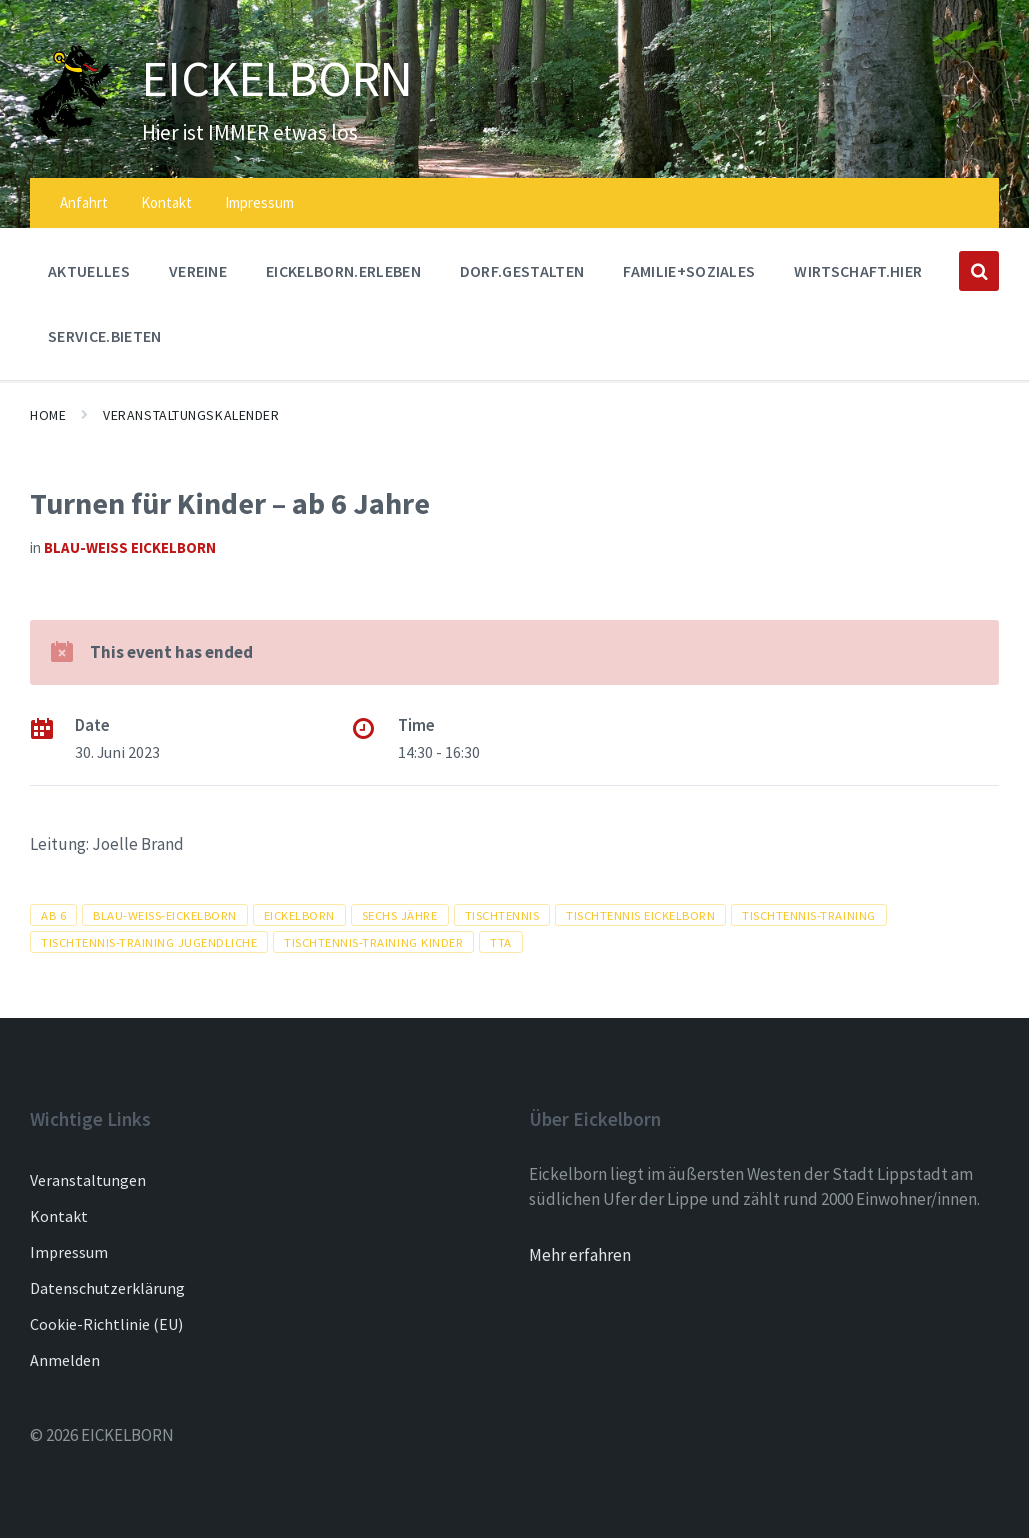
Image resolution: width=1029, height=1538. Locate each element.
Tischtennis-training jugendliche (149, 942)
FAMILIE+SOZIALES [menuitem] (689, 271)
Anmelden (65, 1360)
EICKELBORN (283, 78)
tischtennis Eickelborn (640, 915)
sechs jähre (400, 915)
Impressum (69, 1252)
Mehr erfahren (580, 1255)
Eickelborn (299, 915)
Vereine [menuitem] (198, 271)
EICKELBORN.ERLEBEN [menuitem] (343, 271)
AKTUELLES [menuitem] (89, 271)
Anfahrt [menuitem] (84, 202)
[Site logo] (71, 133)
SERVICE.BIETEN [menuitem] (104, 336)
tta (501, 942)
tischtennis (502, 915)
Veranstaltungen (88, 1180)
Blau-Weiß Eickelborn (130, 547)
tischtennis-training (808, 915)
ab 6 (53, 915)
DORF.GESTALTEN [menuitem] (522, 271)
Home (48, 415)
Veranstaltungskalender (191, 415)
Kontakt (59, 1216)
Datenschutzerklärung (107, 1288)
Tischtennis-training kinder (373, 942)
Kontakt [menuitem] (166, 202)
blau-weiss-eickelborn (165, 915)
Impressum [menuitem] (259, 202)
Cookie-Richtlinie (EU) (106, 1324)
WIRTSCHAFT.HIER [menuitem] (858, 271)
